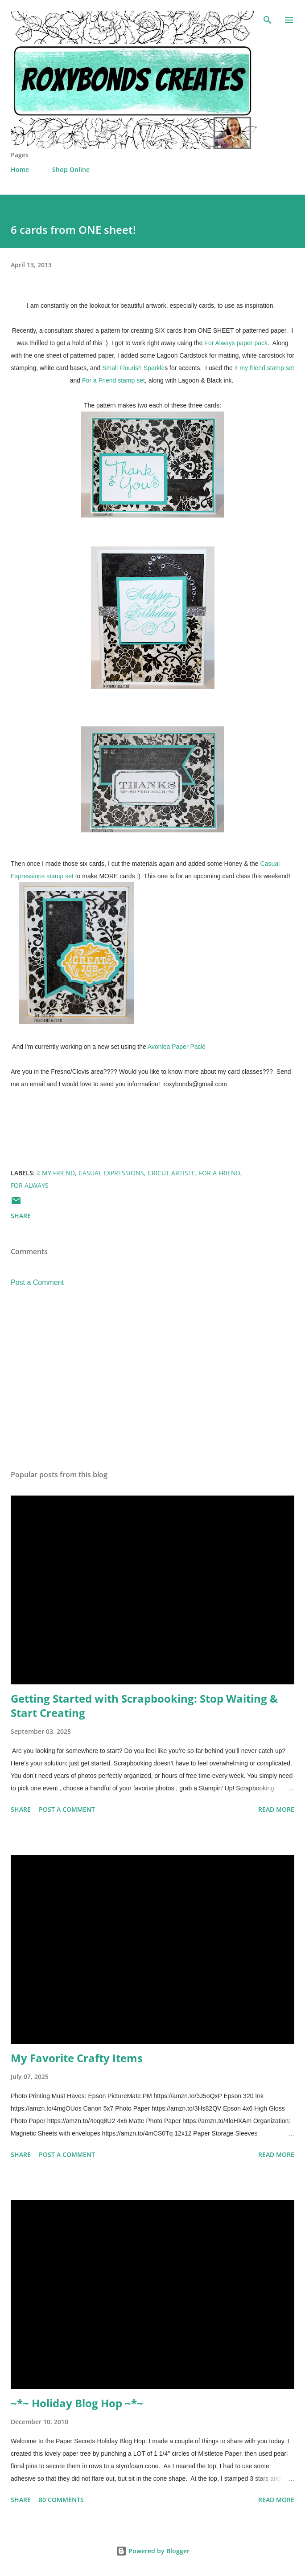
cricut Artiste (171, 1173)
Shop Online (71, 169)
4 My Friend (56, 1173)
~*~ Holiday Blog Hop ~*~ (77, 2403)
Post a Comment (37, 1282)
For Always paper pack (236, 342)
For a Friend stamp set (113, 380)
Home (20, 169)
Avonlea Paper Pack (176, 1046)
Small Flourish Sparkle (133, 367)
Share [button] (21, 1215)
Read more (276, 1809)
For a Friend (219, 1173)
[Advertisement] (152, 1379)
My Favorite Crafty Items (77, 2057)
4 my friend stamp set (263, 367)
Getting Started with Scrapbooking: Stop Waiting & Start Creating (144, 1705)
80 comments (61, 2499)
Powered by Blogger (153, 2551)
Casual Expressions (111, 1173)
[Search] (267, 16)
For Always (30, 1185)
